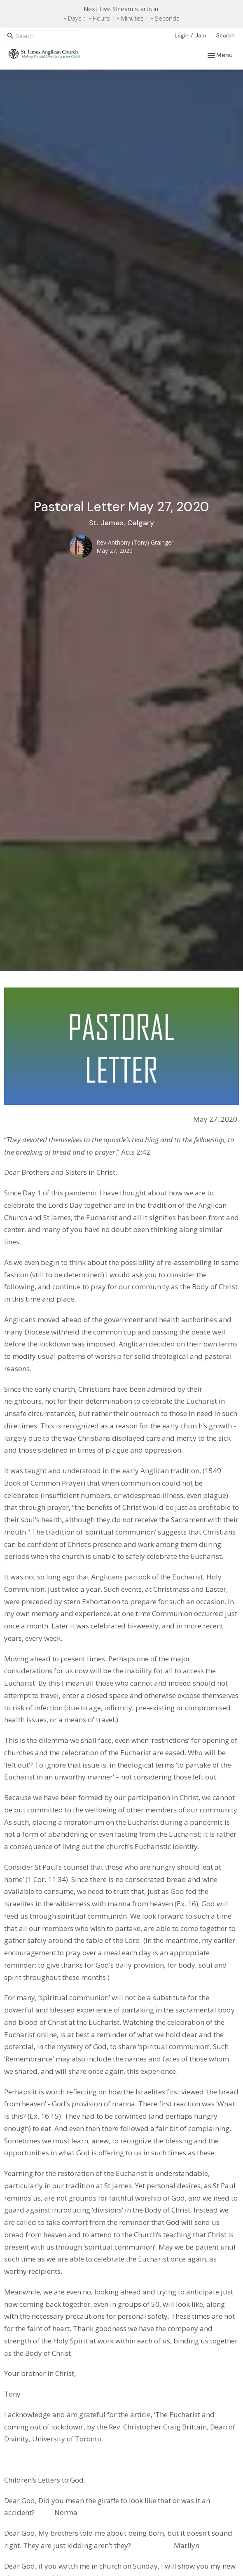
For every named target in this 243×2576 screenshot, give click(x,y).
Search (225, 35)
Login (182, 35)
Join (200, 35)
